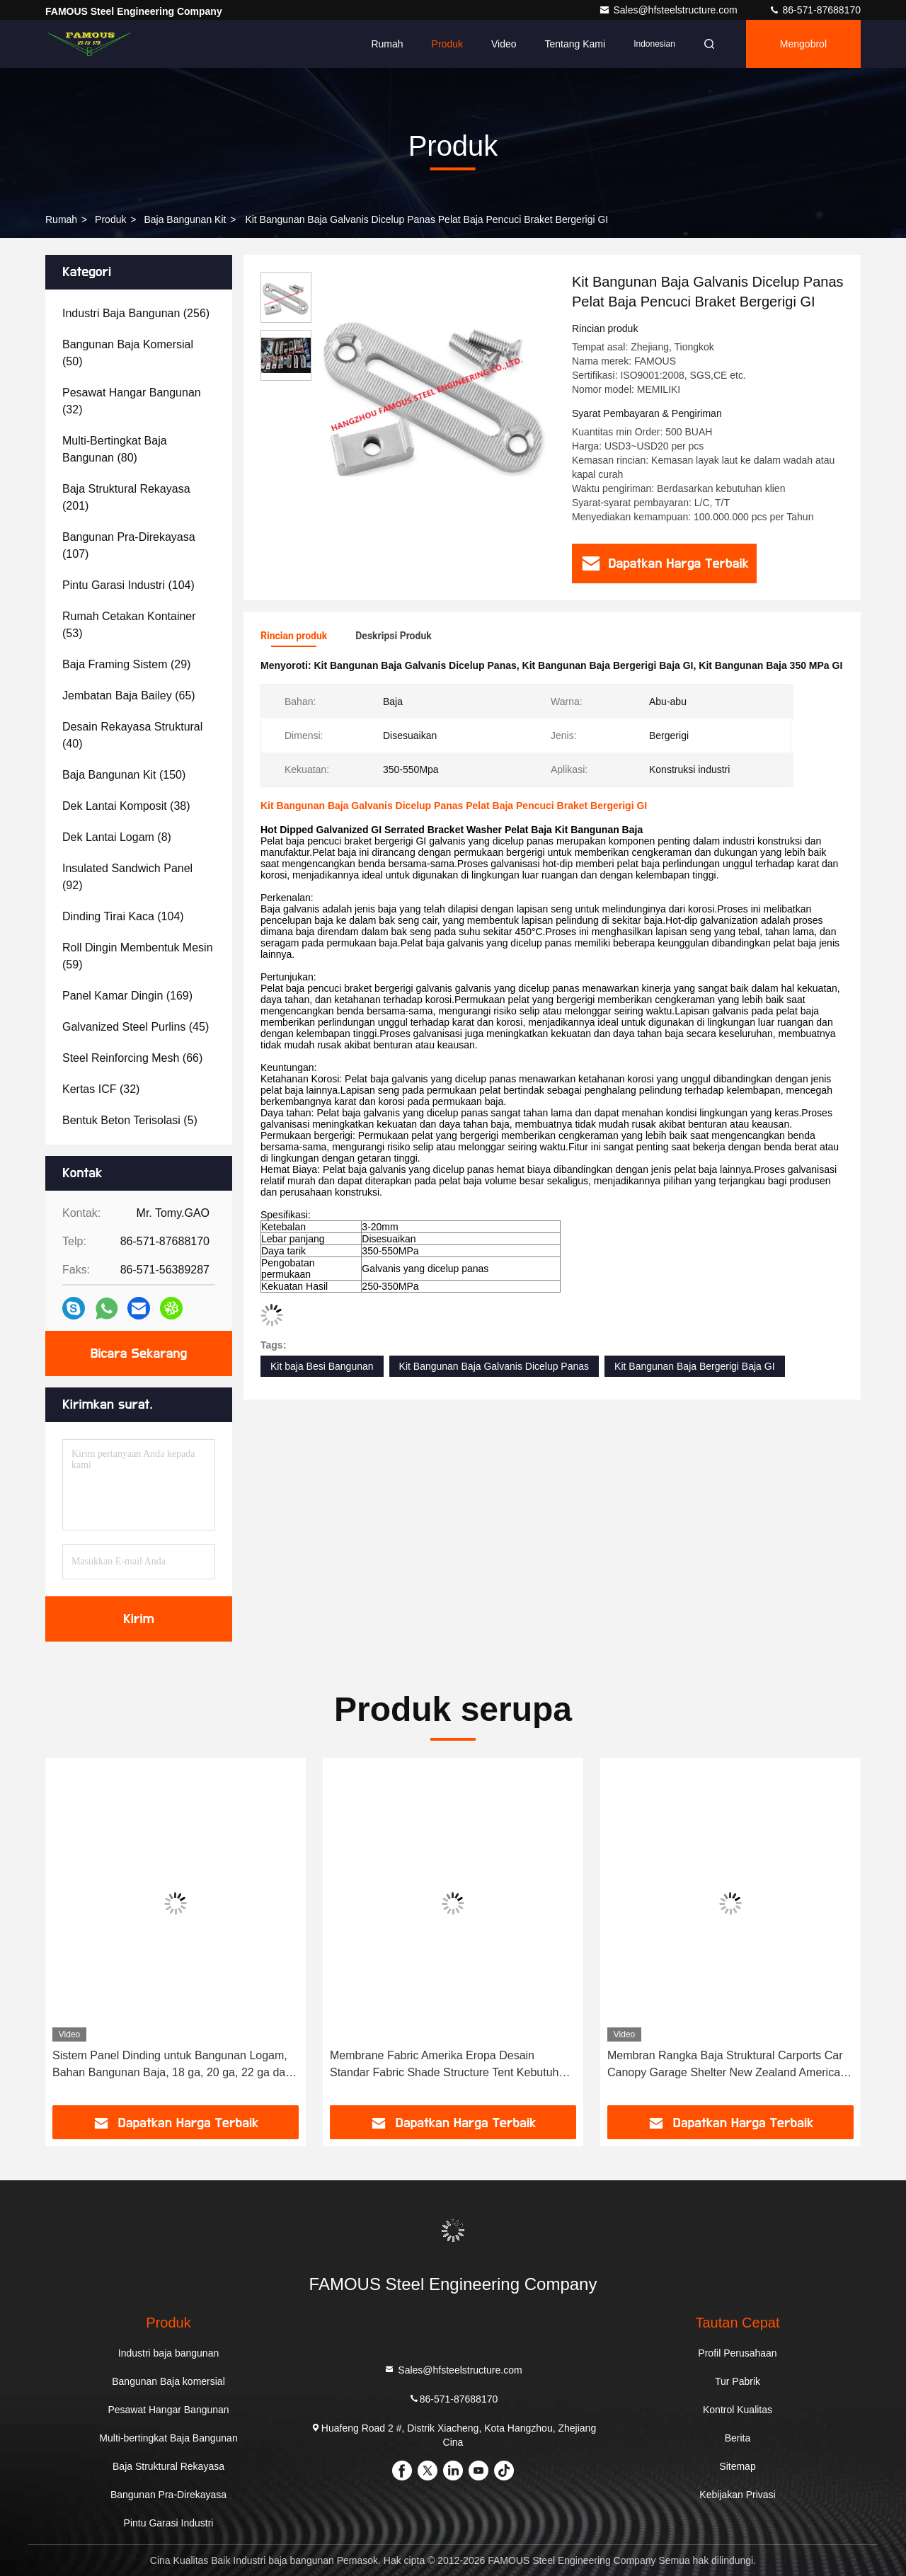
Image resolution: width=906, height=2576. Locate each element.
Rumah (387, 44)
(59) (137, 956)
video (504, 44)
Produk (447, 44)
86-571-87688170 (815, 10)
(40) (132, 735)
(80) (114, 449)
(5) (129, 1120)
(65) (128, 695)
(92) (127, 876)
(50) (127, 352)
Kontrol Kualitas (737, 2409)
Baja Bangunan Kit (185, 219)
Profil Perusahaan (737, 2353)
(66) (132, 1058)
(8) (116, 837)
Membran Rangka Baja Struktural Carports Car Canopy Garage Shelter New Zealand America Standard (725, 2065)
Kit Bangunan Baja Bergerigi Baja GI (694, 1366)
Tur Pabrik (737, 2381)
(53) (129, 624)
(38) (126, 806)
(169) (127, 996)
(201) (126, 497)
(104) (128, 585)
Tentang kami (575, 44)
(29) (126, 664)
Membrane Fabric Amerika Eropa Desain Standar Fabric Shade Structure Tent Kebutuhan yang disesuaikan (450, 2065)
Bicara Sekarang (139, 1353)
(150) (123, 775)
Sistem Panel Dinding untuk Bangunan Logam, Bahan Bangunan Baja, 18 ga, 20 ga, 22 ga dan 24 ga (172, 2065)
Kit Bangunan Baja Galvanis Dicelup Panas (494, 1366)
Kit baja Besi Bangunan (322, 1366)
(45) (135, 1027)
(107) (128, 545)
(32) (131, 401)
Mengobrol (803, 44)
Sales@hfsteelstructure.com (669, 10)
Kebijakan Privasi (737, 2494)
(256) (136, 313)
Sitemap (737, 2466)
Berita (738, 2438)
